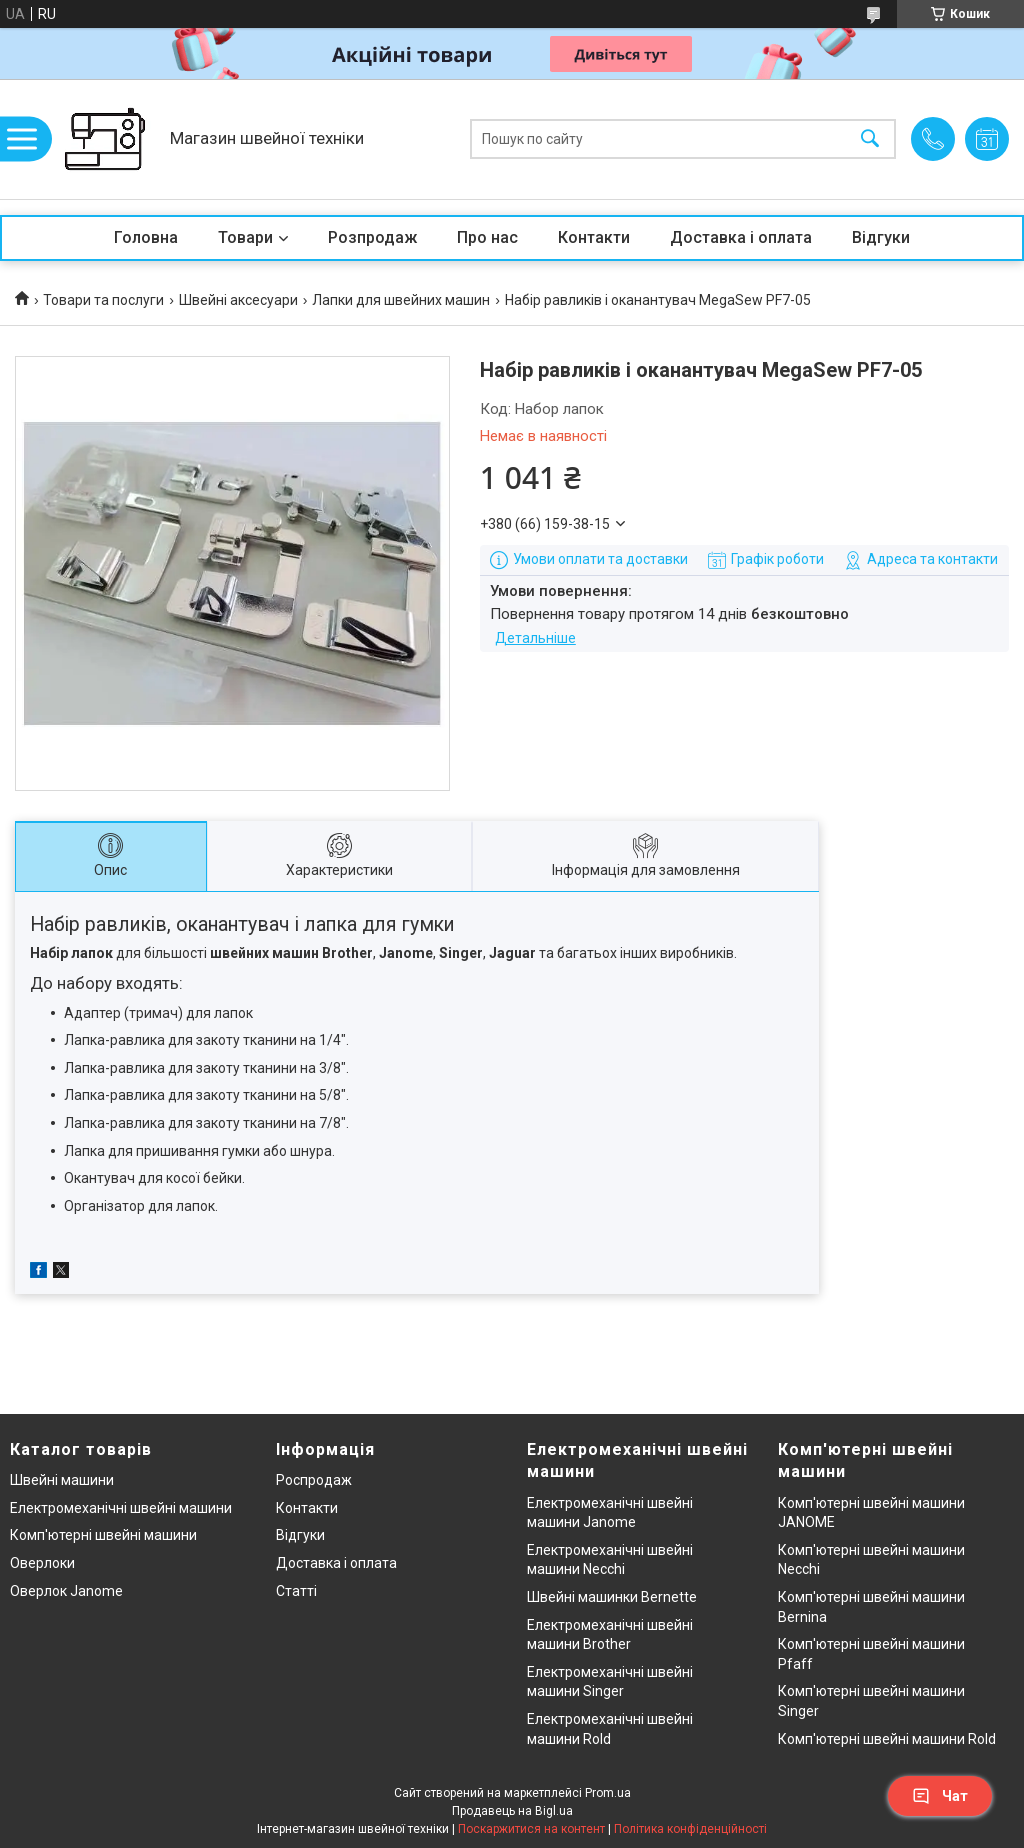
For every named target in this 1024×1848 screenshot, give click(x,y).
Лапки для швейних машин (401, 300)
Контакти (594, 237)
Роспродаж (314, 1480)
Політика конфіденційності (690, 1829)
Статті (296, 1591)
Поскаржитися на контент (531, 1829)
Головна (146, 237)
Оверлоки (42, 1563)
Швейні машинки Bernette (612, 1597)
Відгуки (881, 237)
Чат (940, 1796)
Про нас (487, 237)
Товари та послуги (103, 300)
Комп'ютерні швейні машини (103, 1535)
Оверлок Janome (66, 1591)
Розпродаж (372, 237)
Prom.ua (608, 1793)
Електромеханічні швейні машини (121, 1508)
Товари (245, 237)
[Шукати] (870, 139)
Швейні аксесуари (238, 300)
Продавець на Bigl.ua (512, 1811)
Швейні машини (62, 1480)
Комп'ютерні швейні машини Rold (887, 1739)
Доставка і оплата (741, 237)
